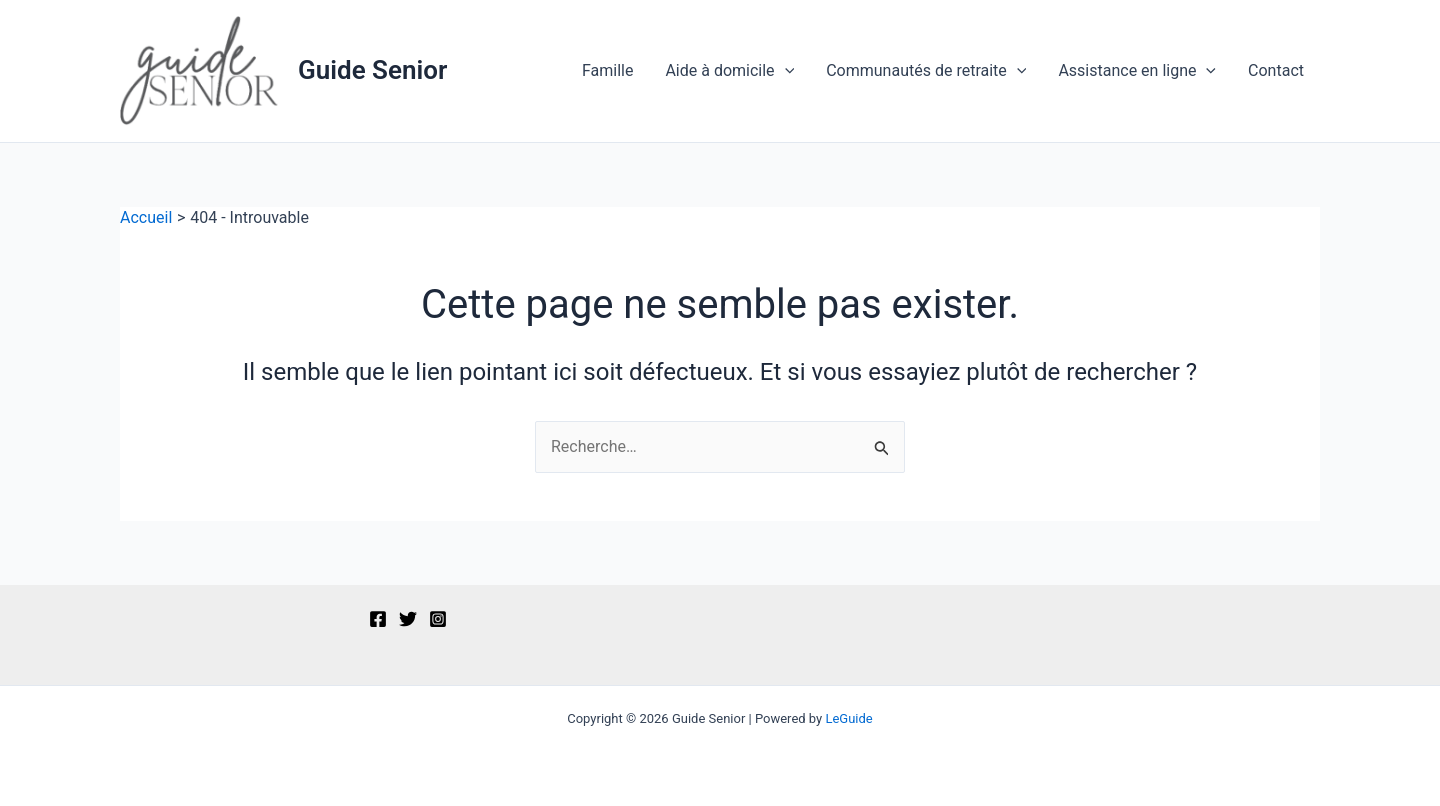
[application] (785, 71)
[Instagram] (438, 619)
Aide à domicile (729, 71)
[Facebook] (378, 619)
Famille (607, 70)
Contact (1276, 70)
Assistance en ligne (1137, 71)
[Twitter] (408, 619)
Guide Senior (372, 70)
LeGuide (848, 718)
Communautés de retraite (926, 71)
